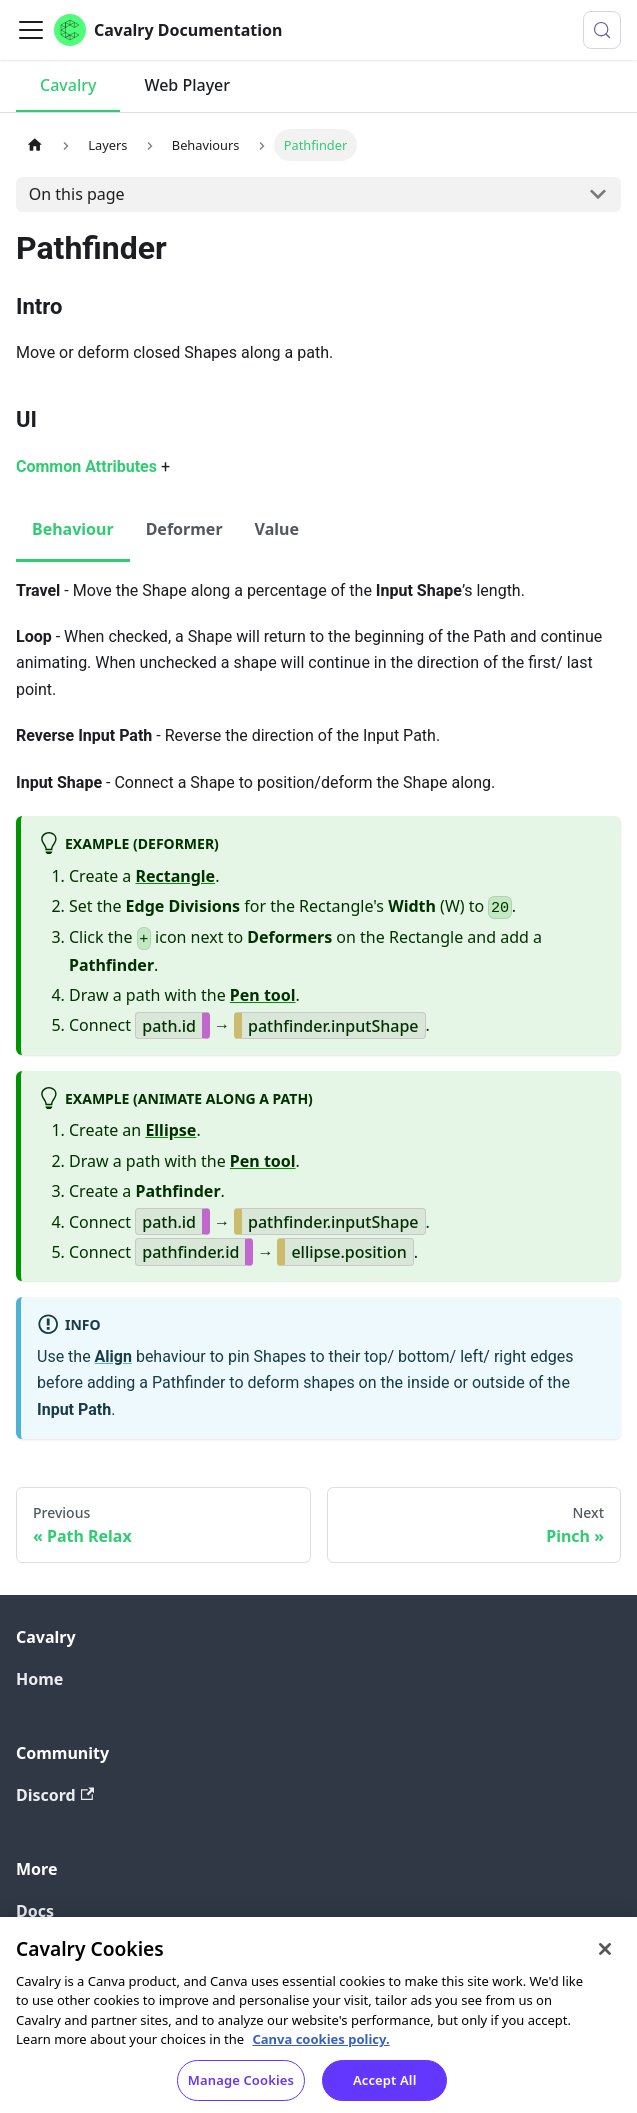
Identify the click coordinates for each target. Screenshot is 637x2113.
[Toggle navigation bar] (31, 30)
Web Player (187, 85)
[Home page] (35, 144)
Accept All (385, 2088)
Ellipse (170, 1130)
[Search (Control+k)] (602, 30)
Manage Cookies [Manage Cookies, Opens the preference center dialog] (241, 2088)
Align (113, 1356)
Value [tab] (277, 529)
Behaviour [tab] (73, 529)
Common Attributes (86, 466)
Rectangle (176, 876)
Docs (35, 1911)
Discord (55, 1795)
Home (39, 1679)
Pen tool (263, 995)
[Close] (605, 1957)
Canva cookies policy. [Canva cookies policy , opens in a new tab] (320, 2048)
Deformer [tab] (184, 529)
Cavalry (68, 85)
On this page (77, 194)
